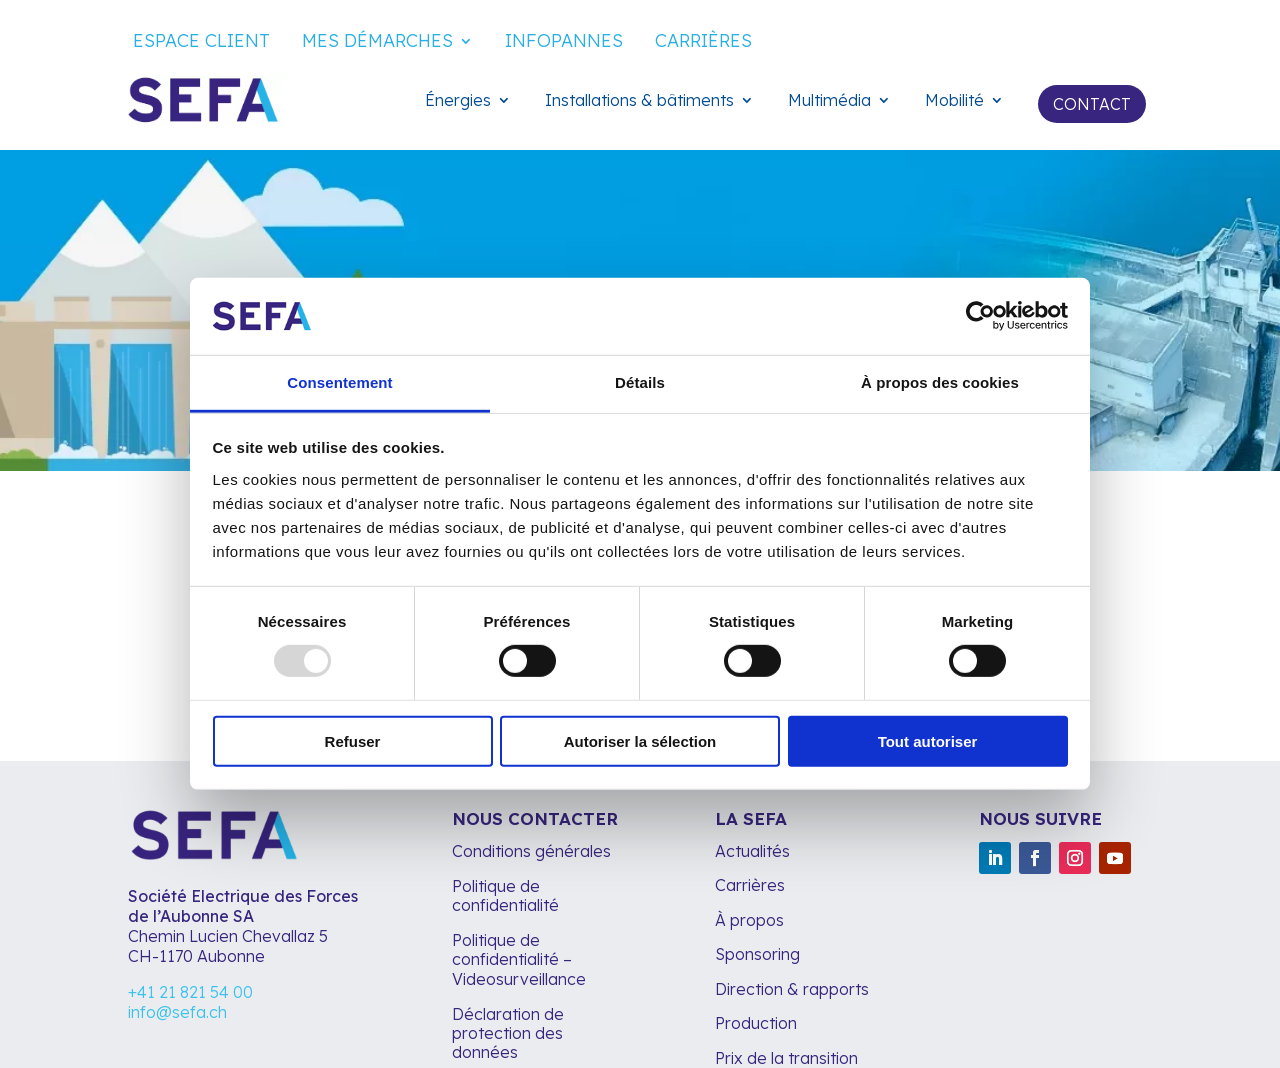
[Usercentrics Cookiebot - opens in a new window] (980, 316)
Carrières (703, 43)
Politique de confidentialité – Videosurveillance (519, 959)
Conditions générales (531, 851)
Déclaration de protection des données (508, 1033)
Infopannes (564, 43)
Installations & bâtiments (639, 101)
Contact (1092, 104)
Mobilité (954, 101)
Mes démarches (377, 43)
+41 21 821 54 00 (190, 992)
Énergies (458, 101)
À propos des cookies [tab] (940, 382)
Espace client (201, 43)
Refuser (353, 740)
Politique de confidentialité (505, 895)
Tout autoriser (928, 740)
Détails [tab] (640, 382)
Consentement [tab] (339, 382)
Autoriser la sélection (640, 740)
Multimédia (829, 101)
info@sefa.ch (177, 1012)
